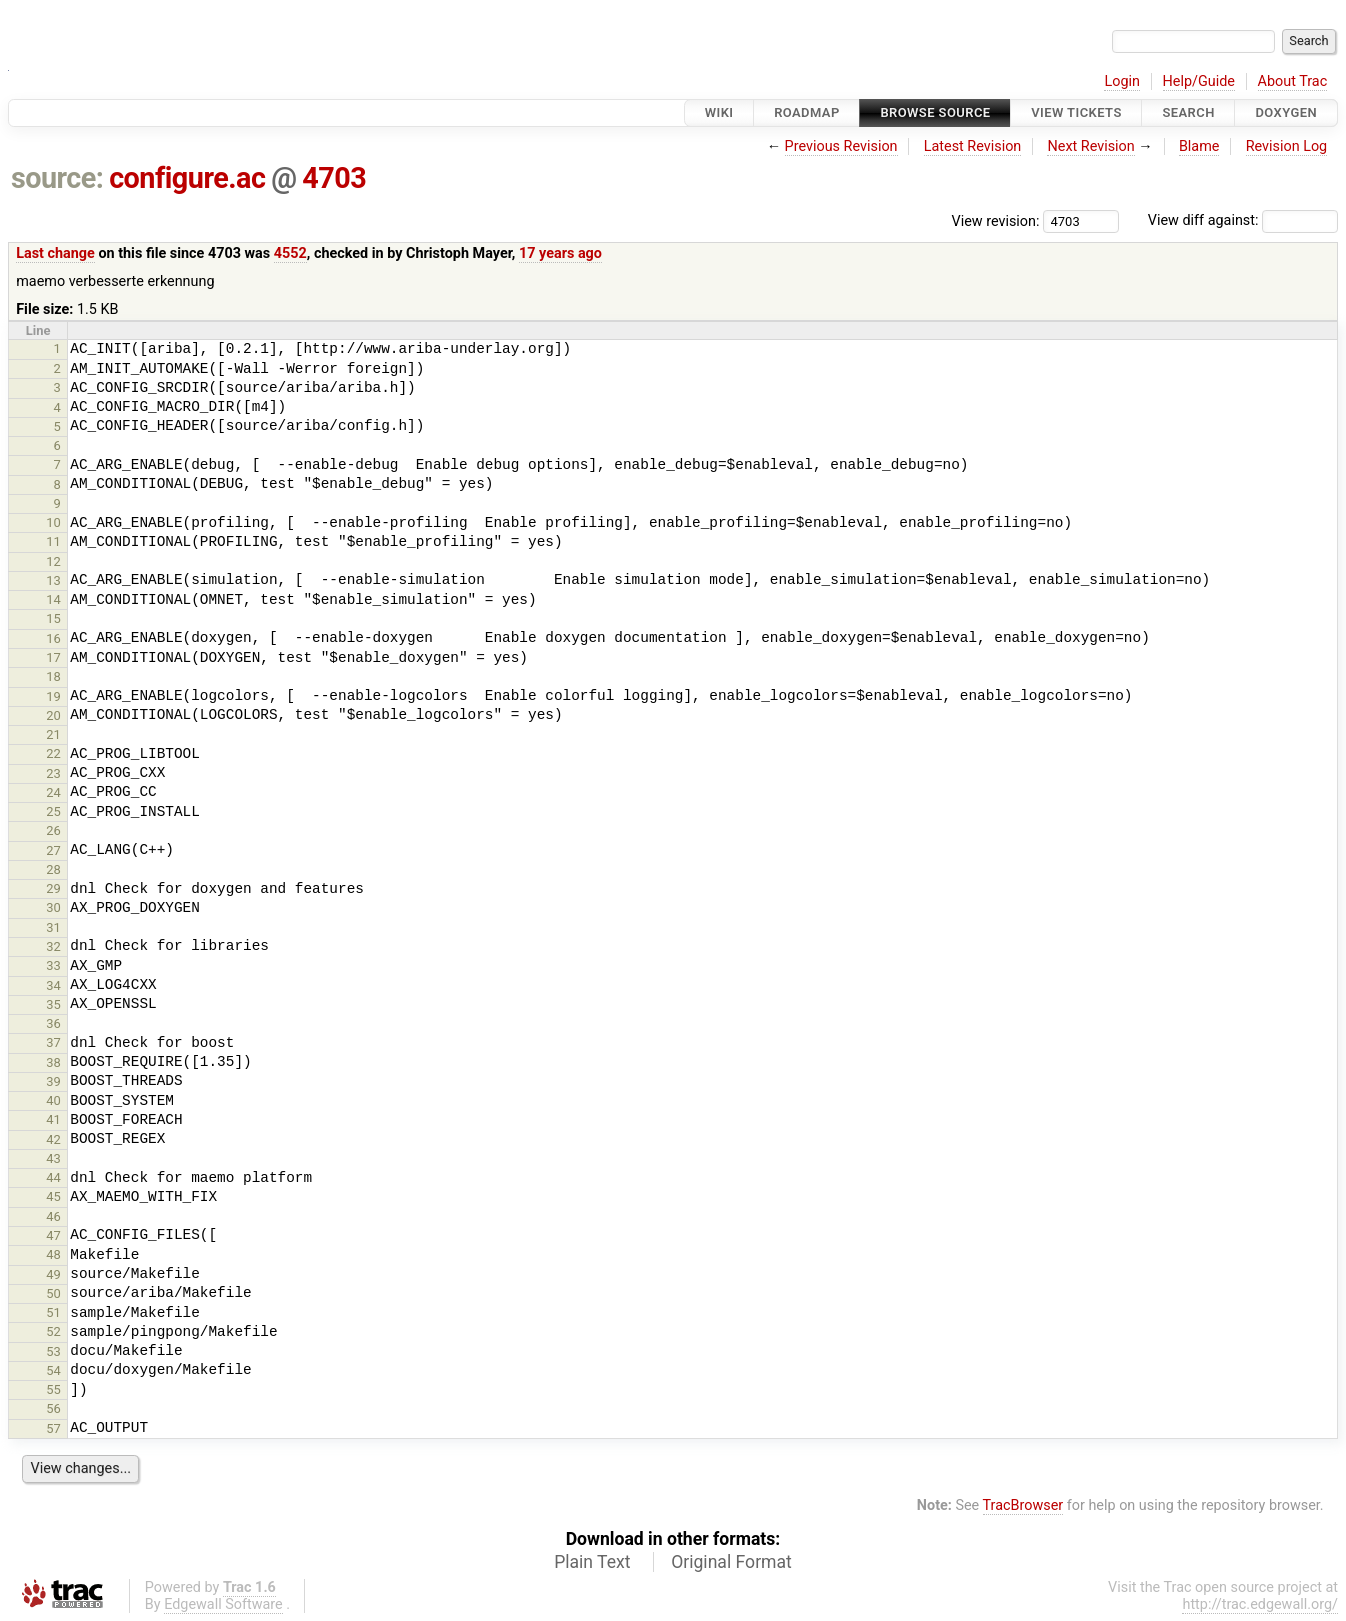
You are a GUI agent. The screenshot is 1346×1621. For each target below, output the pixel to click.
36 (53, 1023)
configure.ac (187, 178)
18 (53, 676)
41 (53, 1119)
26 (53, 830)
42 (53, 1139)
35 (53, 1004)
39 (53, 1081)
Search (1188, 112)
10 (53, 522)
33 (53, 965)
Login (1122, 81)
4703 (334, 178)
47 (53, 1235)
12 (53, 561)
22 (53, 753)
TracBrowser (1023, 1505)
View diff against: (1243, 220)
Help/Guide (1199, 81)
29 (53, 888)
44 (53, 1177)
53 (53, 1351)
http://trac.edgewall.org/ (1260, 1604)
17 (53, 657)
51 (53, 1312)
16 (53, 638)
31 (53, 927)
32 (53, 946)
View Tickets (1076, 112)
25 (53, 811)
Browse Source (935, 112)
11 (53, 541)
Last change (55, 253)
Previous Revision (841, 146)
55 (53, 1389)
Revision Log (1287, 146)
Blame (1199, 146)
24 (53, 792)
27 (53, 850)
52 (53, 1331)
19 (53, 696)
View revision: (996, 220)
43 (53, 1158)
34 (53, 985)
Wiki (719, 112)
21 (53, 734)
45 (53, 1196)
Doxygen (1286, 112)
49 (53, 1274)
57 (53, 1428)
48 (53, 1254)
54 (53, 1370)
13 (53, 580)
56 (53, 1408)
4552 (290, 253)
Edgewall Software (223, 1604)
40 (53, 1100)
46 (53, 1216)
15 (53, 618)
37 (53, 1042)
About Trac (1293, 81)
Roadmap (807, 112)
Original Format (731, 1562)
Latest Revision (973, 146)
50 (53, 1293)
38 (53, 1062)
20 (53, 715)
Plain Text (592, 1562)
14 (53, 599)
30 (53, 907)
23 (53, 773)
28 (53, 869)
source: (57, 178)
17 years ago (560, 253)
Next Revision (1090, 146)
